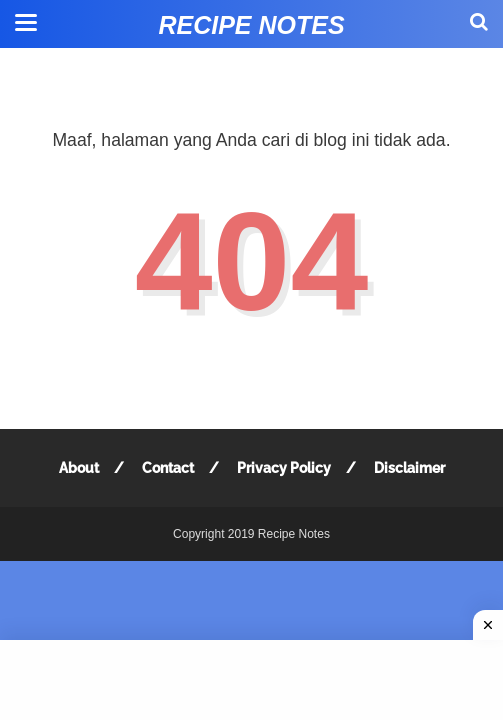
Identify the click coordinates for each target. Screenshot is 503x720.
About (79, 468)
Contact (168, 468)
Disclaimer (409, 468)
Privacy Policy (284, 468)
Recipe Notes (251, 25)
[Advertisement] (251, 680)
